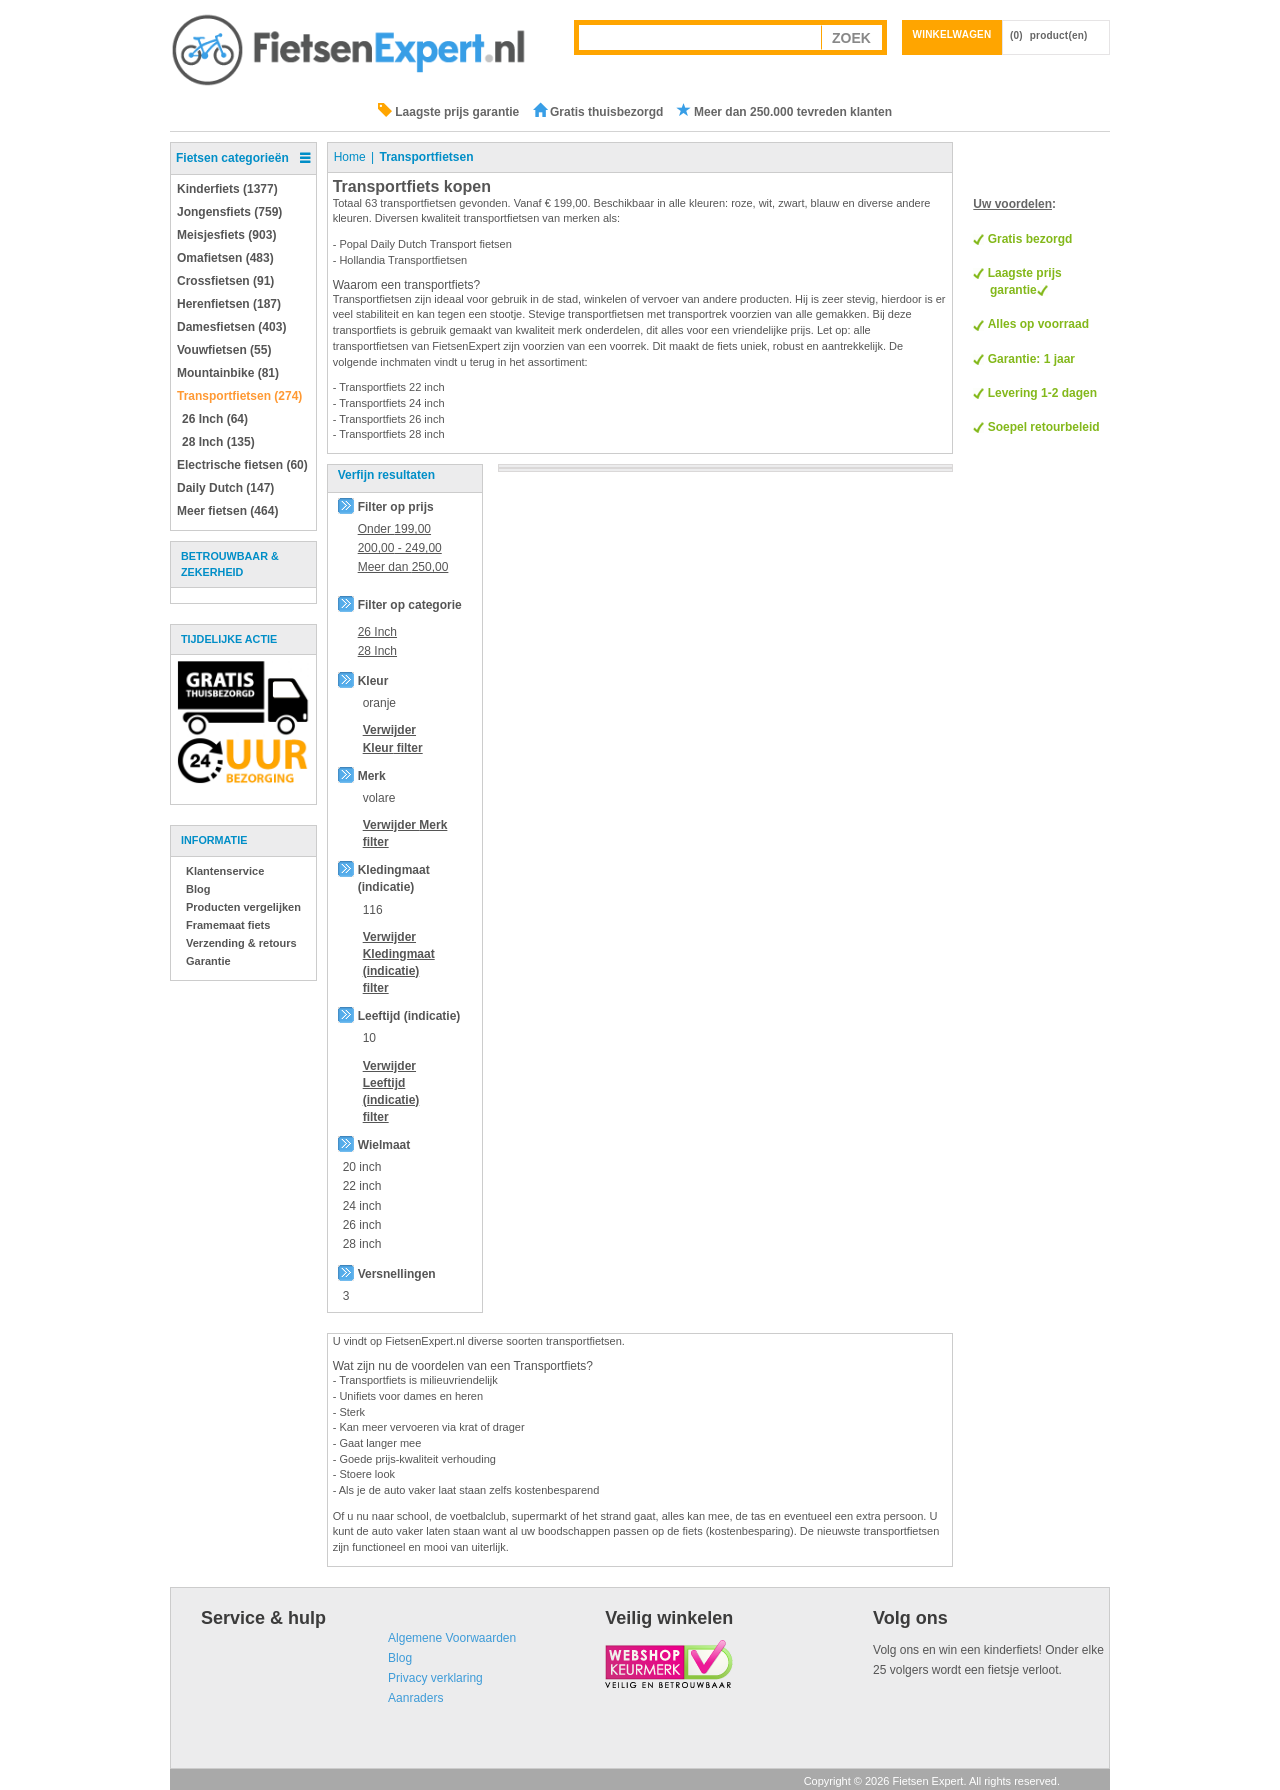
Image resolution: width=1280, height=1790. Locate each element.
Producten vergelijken (243, 907)
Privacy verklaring (435, 1678)
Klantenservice (225, 871)
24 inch (362, 1206)
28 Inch (377, 651)
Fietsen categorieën (232, 158)
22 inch (362, 1186)
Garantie (208, 961)
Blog (198, 889)
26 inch (362, 1225)
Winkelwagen (952, 34)
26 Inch (377, 632)
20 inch (362, 1167)
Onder (394, 529)
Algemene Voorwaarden (452, 1638)
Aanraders (415, 1698)
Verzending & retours (241, 943)
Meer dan (403, 567)
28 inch (362, 1244)
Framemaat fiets (228, 925)
